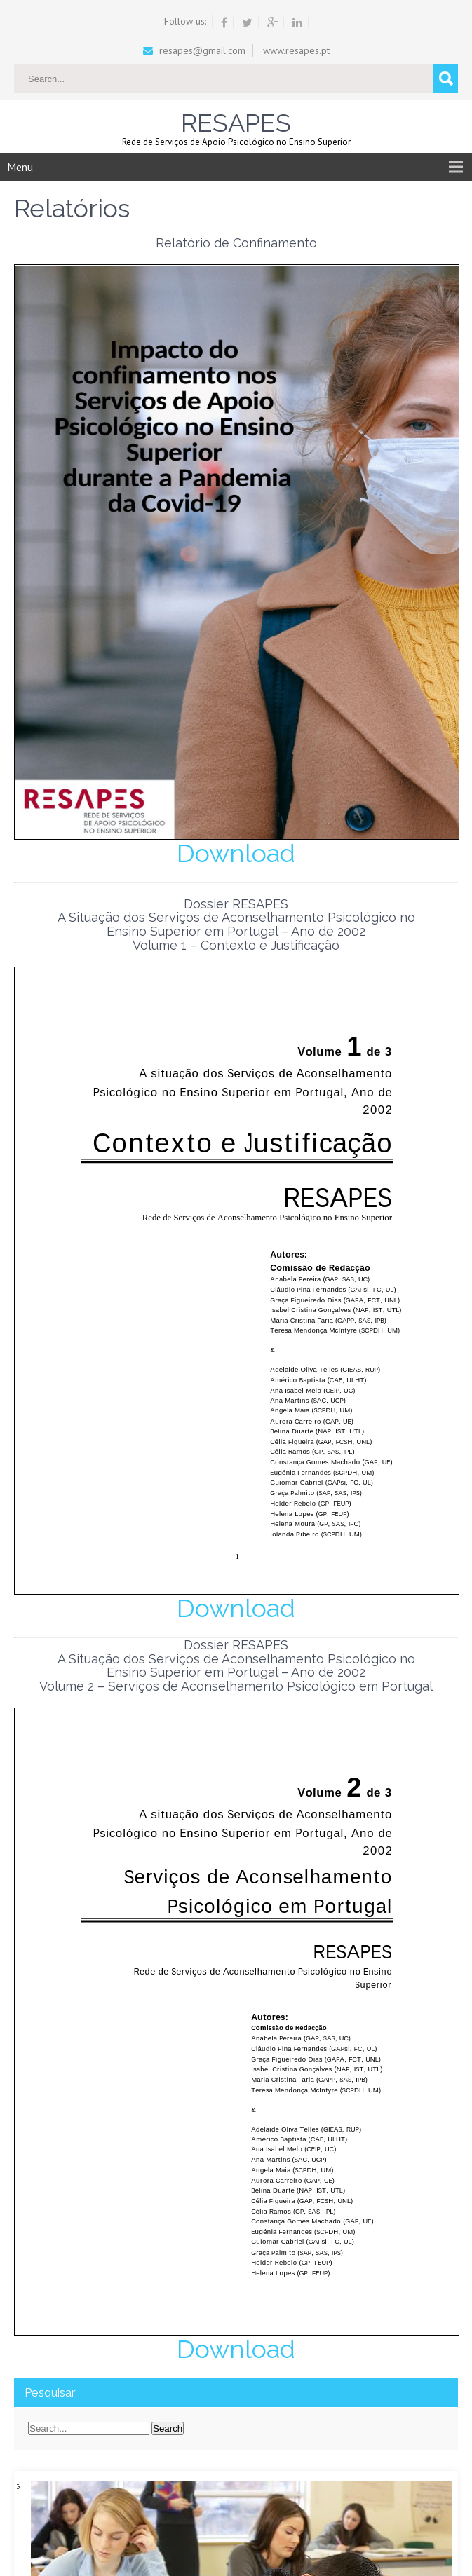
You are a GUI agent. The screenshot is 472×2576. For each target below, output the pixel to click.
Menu (20, 167)
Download (236, 853)
